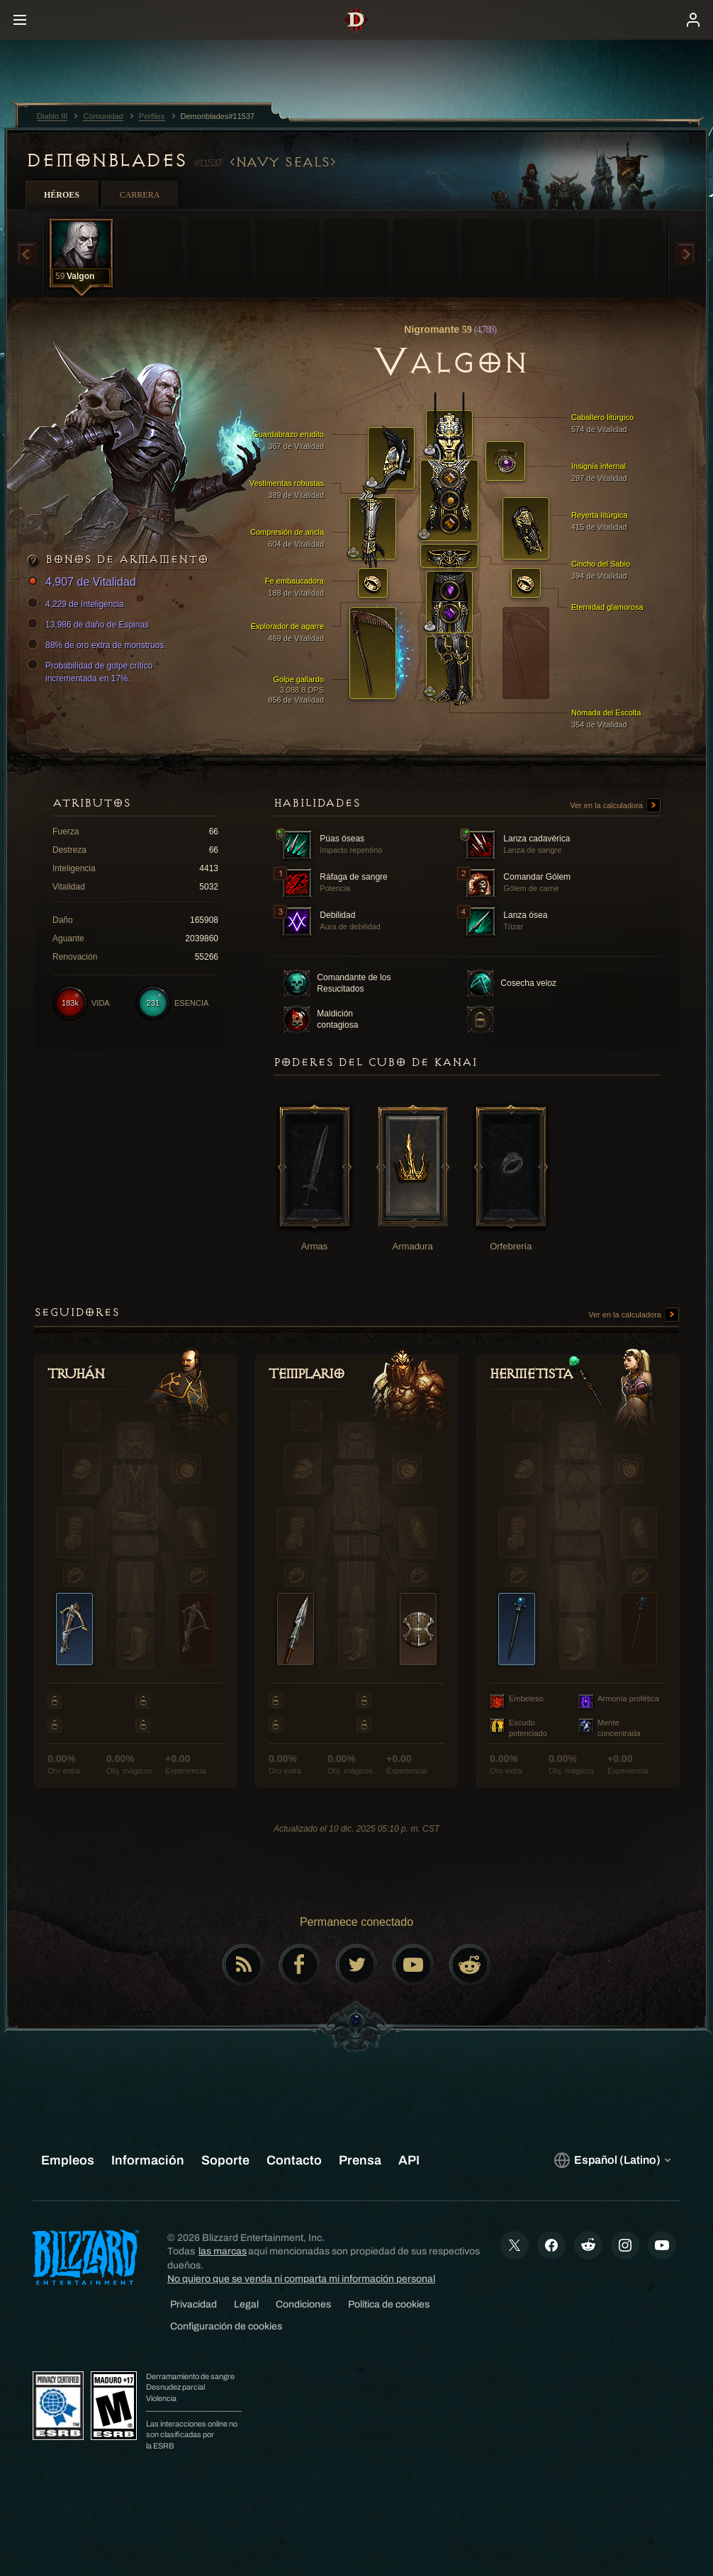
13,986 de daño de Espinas (90, 624)
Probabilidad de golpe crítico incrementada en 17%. (91, 671)
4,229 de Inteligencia (77, 604)
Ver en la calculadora (615, 806)
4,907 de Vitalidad (83, 582)
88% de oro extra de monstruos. (99, 645)
